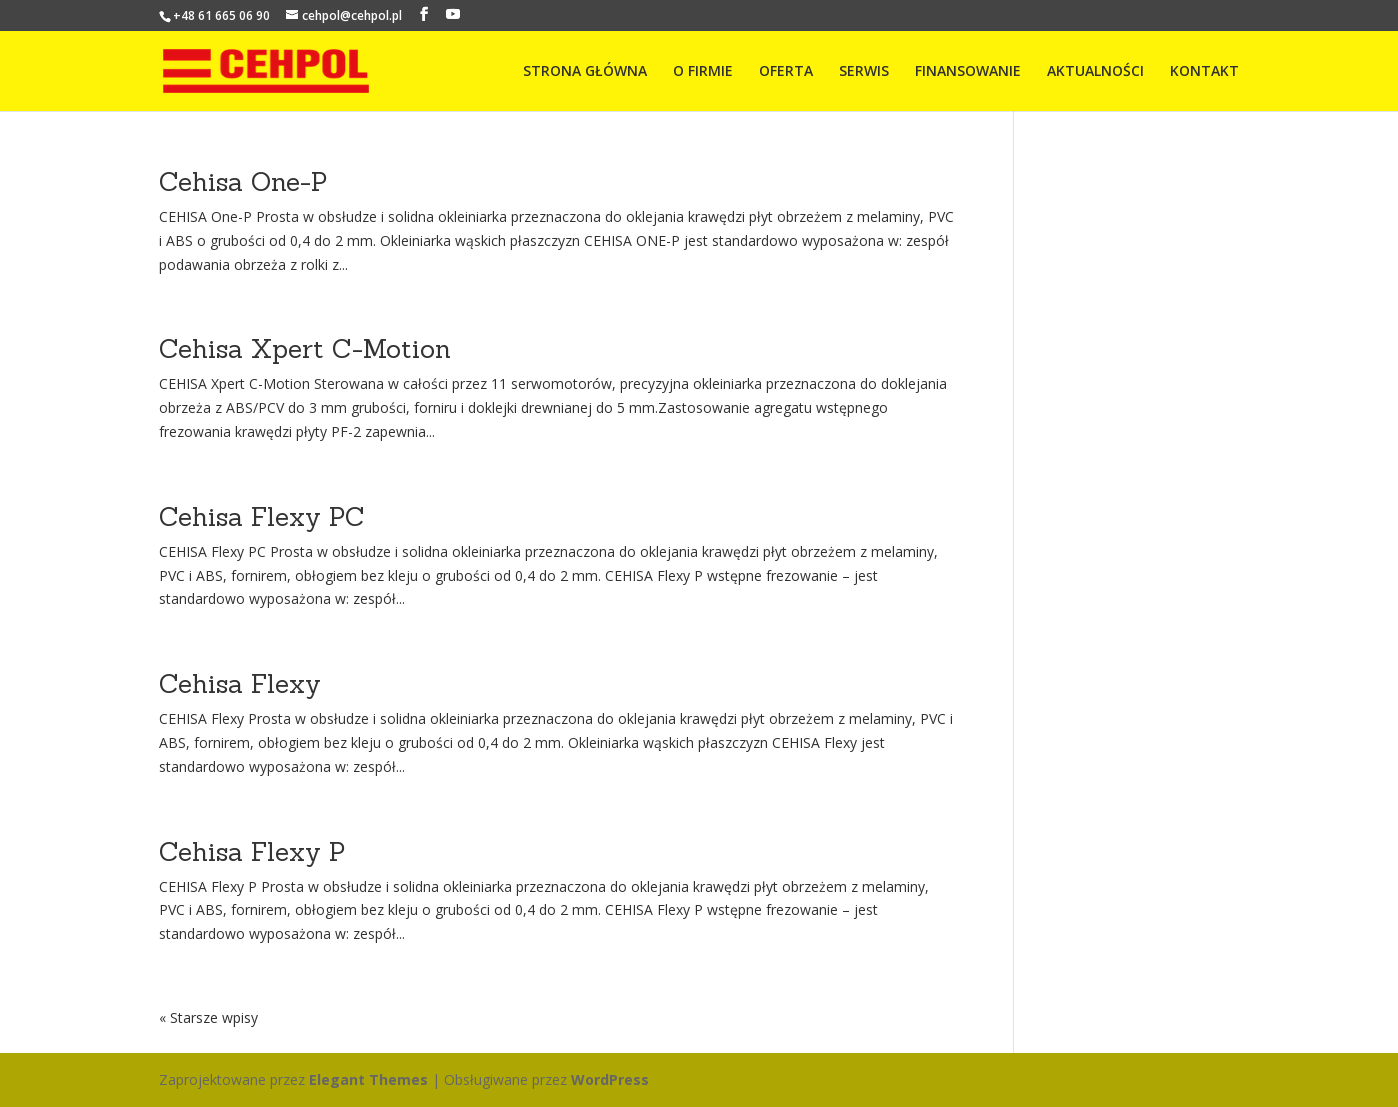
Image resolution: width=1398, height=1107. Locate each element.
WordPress (610, 1079)
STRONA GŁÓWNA (585, 72)
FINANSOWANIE (968, 72)
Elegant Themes (368, 1079)
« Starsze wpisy (208, 1017)
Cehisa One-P (243, 181)
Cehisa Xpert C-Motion (305, 348)
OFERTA (786, 72)
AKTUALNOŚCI (1095, 72)
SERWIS (864, 72)
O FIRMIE (703, 72)
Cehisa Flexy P (252, 851)
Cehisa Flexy (240, 683)
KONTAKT (1204, 72)
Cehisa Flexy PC (262, 516)
